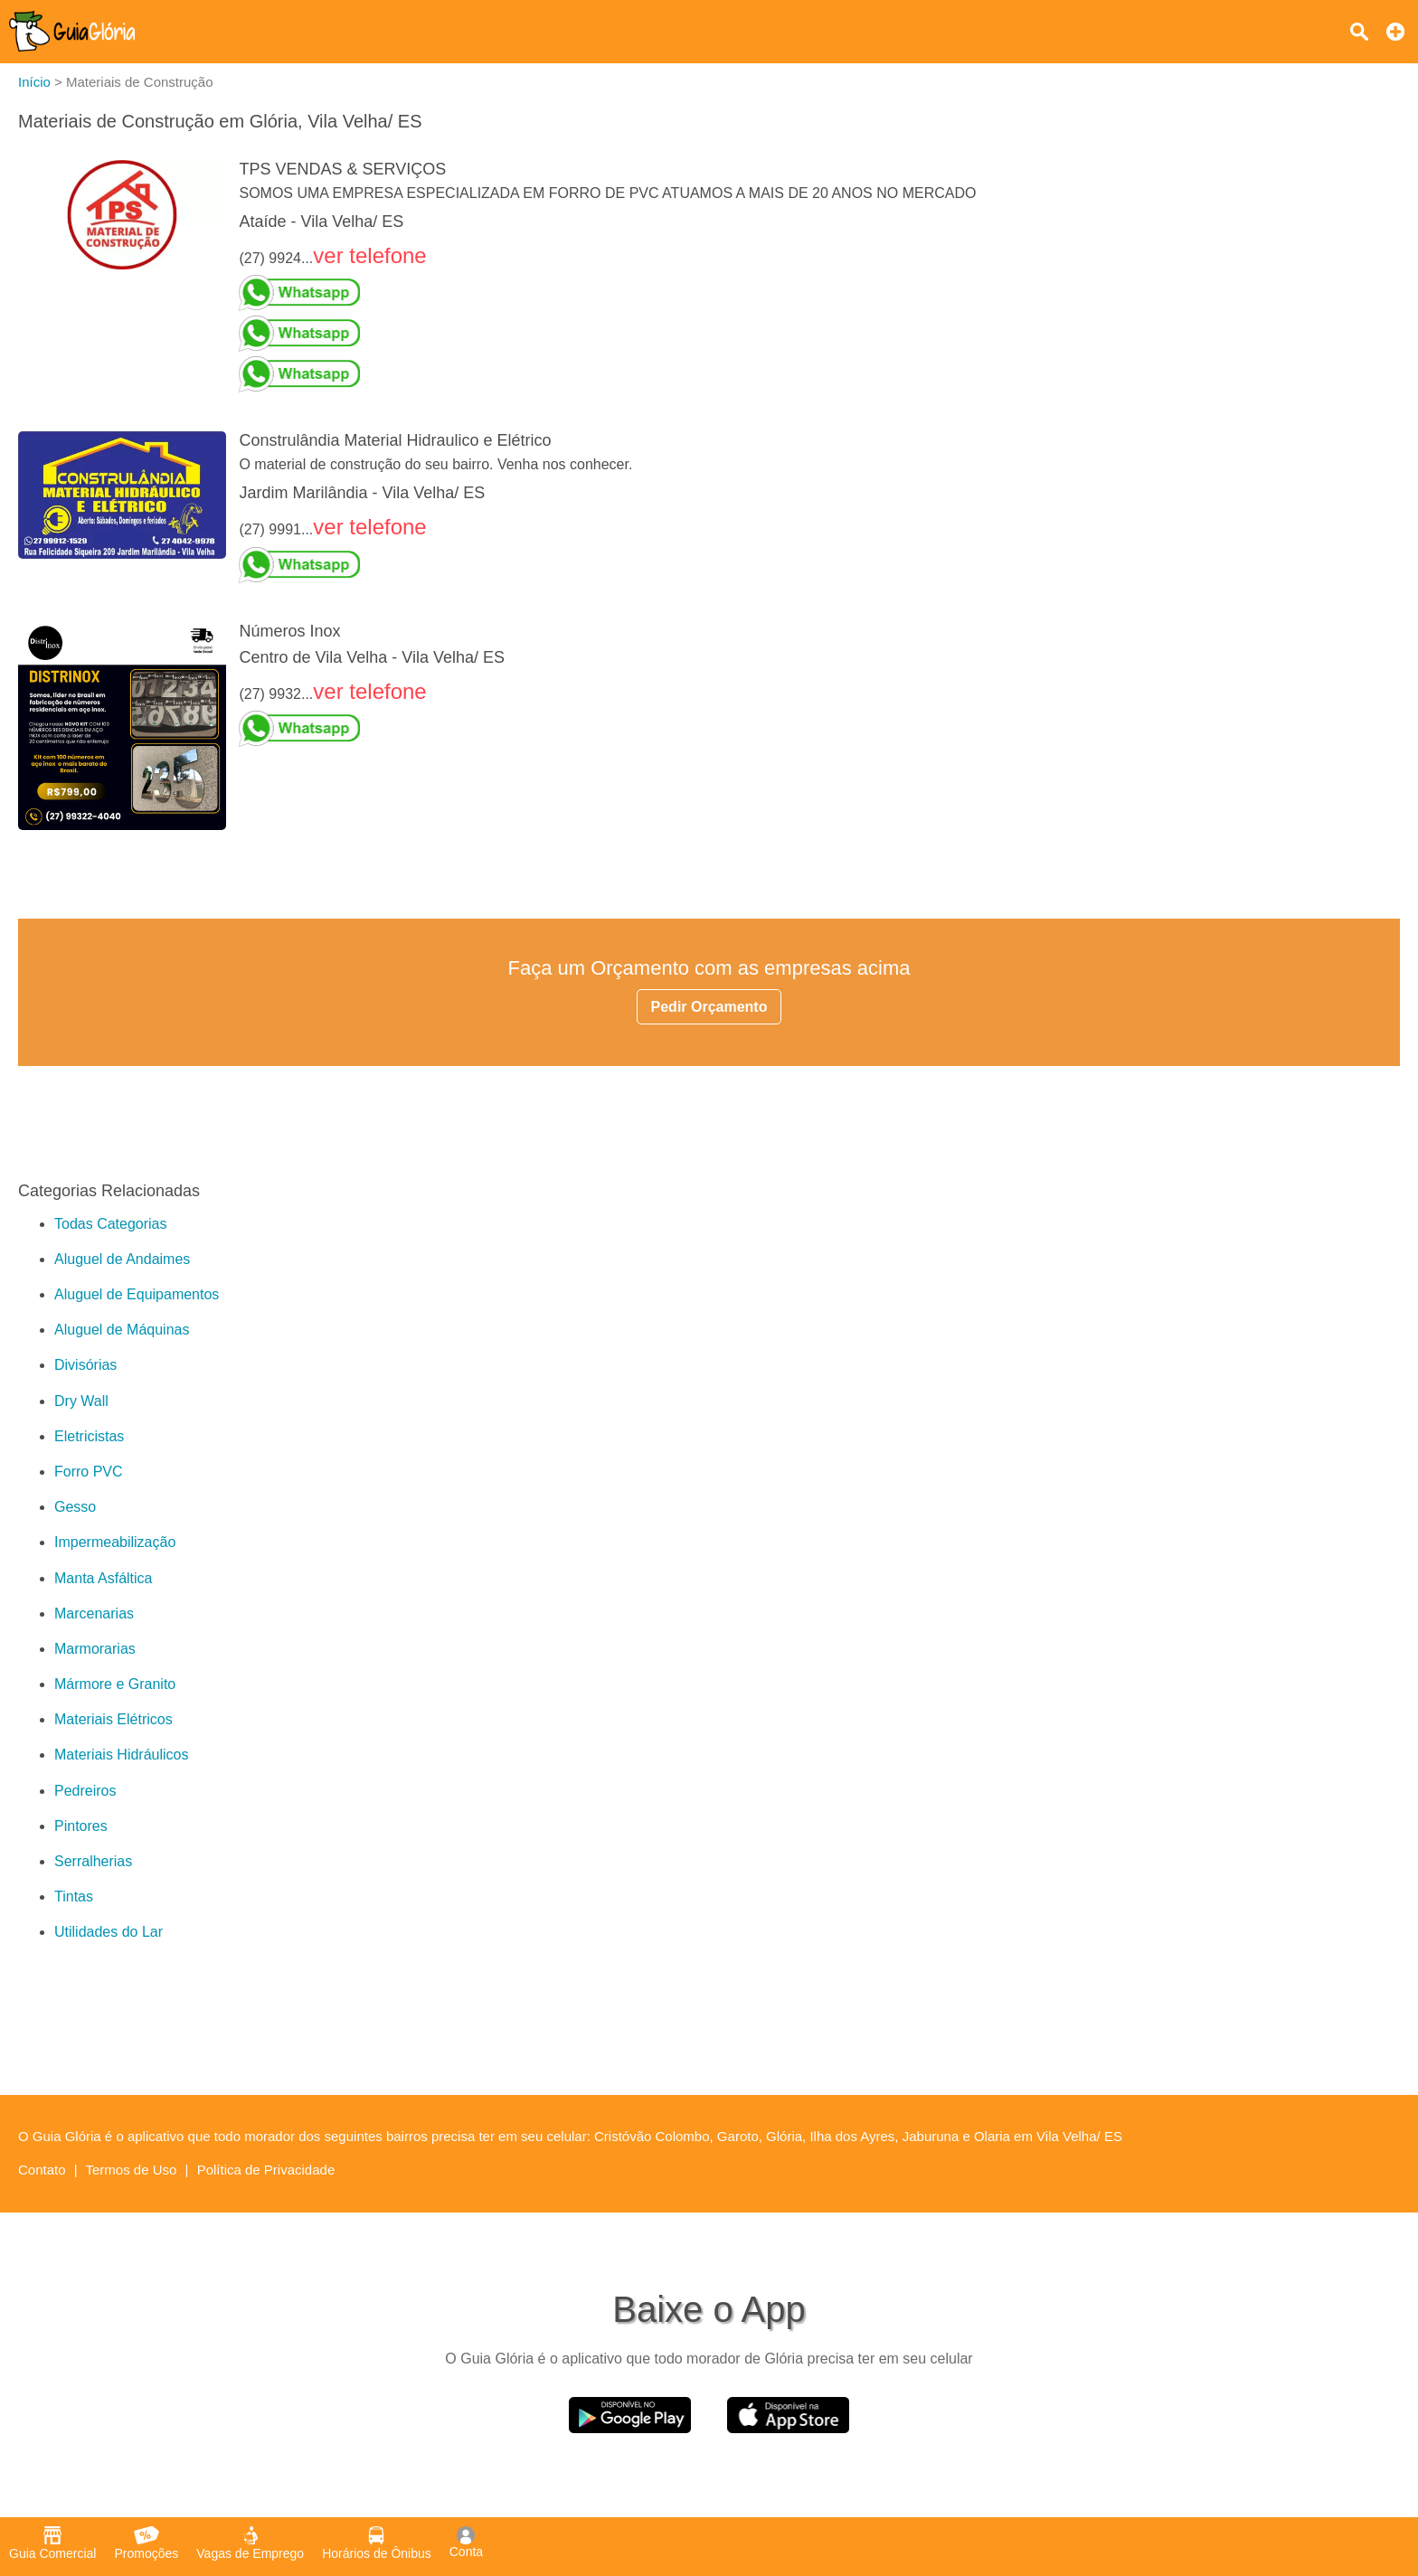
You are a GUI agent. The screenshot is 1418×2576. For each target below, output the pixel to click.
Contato (42, 2169)
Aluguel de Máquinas (121, 1329)
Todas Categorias (110, 1223)
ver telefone (369, 255)
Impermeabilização (114, 1542)
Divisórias (85, 1365)
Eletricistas (89, 1436)
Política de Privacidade (266, 2169)
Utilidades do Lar (108, 1931)
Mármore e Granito (114, 1684)
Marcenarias (94, 1613)
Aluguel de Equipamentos (136, 1294)
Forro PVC (88, 1471)
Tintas (73, 1896)
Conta (466, 2542)
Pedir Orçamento (709, 1006)
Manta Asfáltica (103, 1578)
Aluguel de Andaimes (122, 1259)
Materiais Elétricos (113, 1719)
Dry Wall (81, 1401)
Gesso (75, 1506)
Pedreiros (85, 1790)
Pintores (81, 1826)
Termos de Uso (131, 2169)
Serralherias (93, 1861)
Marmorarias (95, 1648)
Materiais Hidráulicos (121, 1754)
